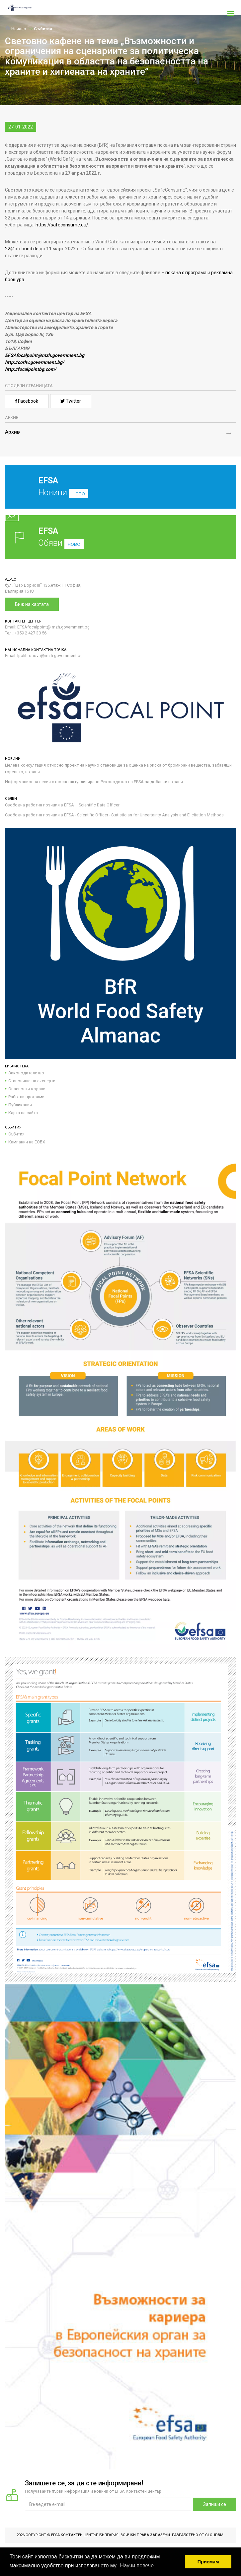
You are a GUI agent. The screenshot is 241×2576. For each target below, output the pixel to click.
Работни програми (26, 1096)
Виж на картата (32, 604)
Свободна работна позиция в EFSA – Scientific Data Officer (62, 804)
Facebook (26, 401)
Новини (115, 492)
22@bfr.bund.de (22, 248)
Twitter (70, 401)
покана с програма (185, 272)
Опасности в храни (26, 1088)
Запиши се (214, 2504)
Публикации (20, 1104)
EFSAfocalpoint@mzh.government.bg (44, 355)
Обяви (120, 537)
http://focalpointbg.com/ (30, 369)
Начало (15, 28)
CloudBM (214, 2535)
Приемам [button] (208, 2561)
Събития (43, 28)
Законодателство (26, 1072)
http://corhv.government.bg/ (34, 362)
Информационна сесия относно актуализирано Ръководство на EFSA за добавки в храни (94, 781)
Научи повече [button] (137, 2565)
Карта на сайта (23, 1112)
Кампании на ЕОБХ (26, 1141)
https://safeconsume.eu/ (62, 224)
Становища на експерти (31, 1080)
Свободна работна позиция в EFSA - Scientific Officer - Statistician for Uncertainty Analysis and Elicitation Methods (114, 814)
